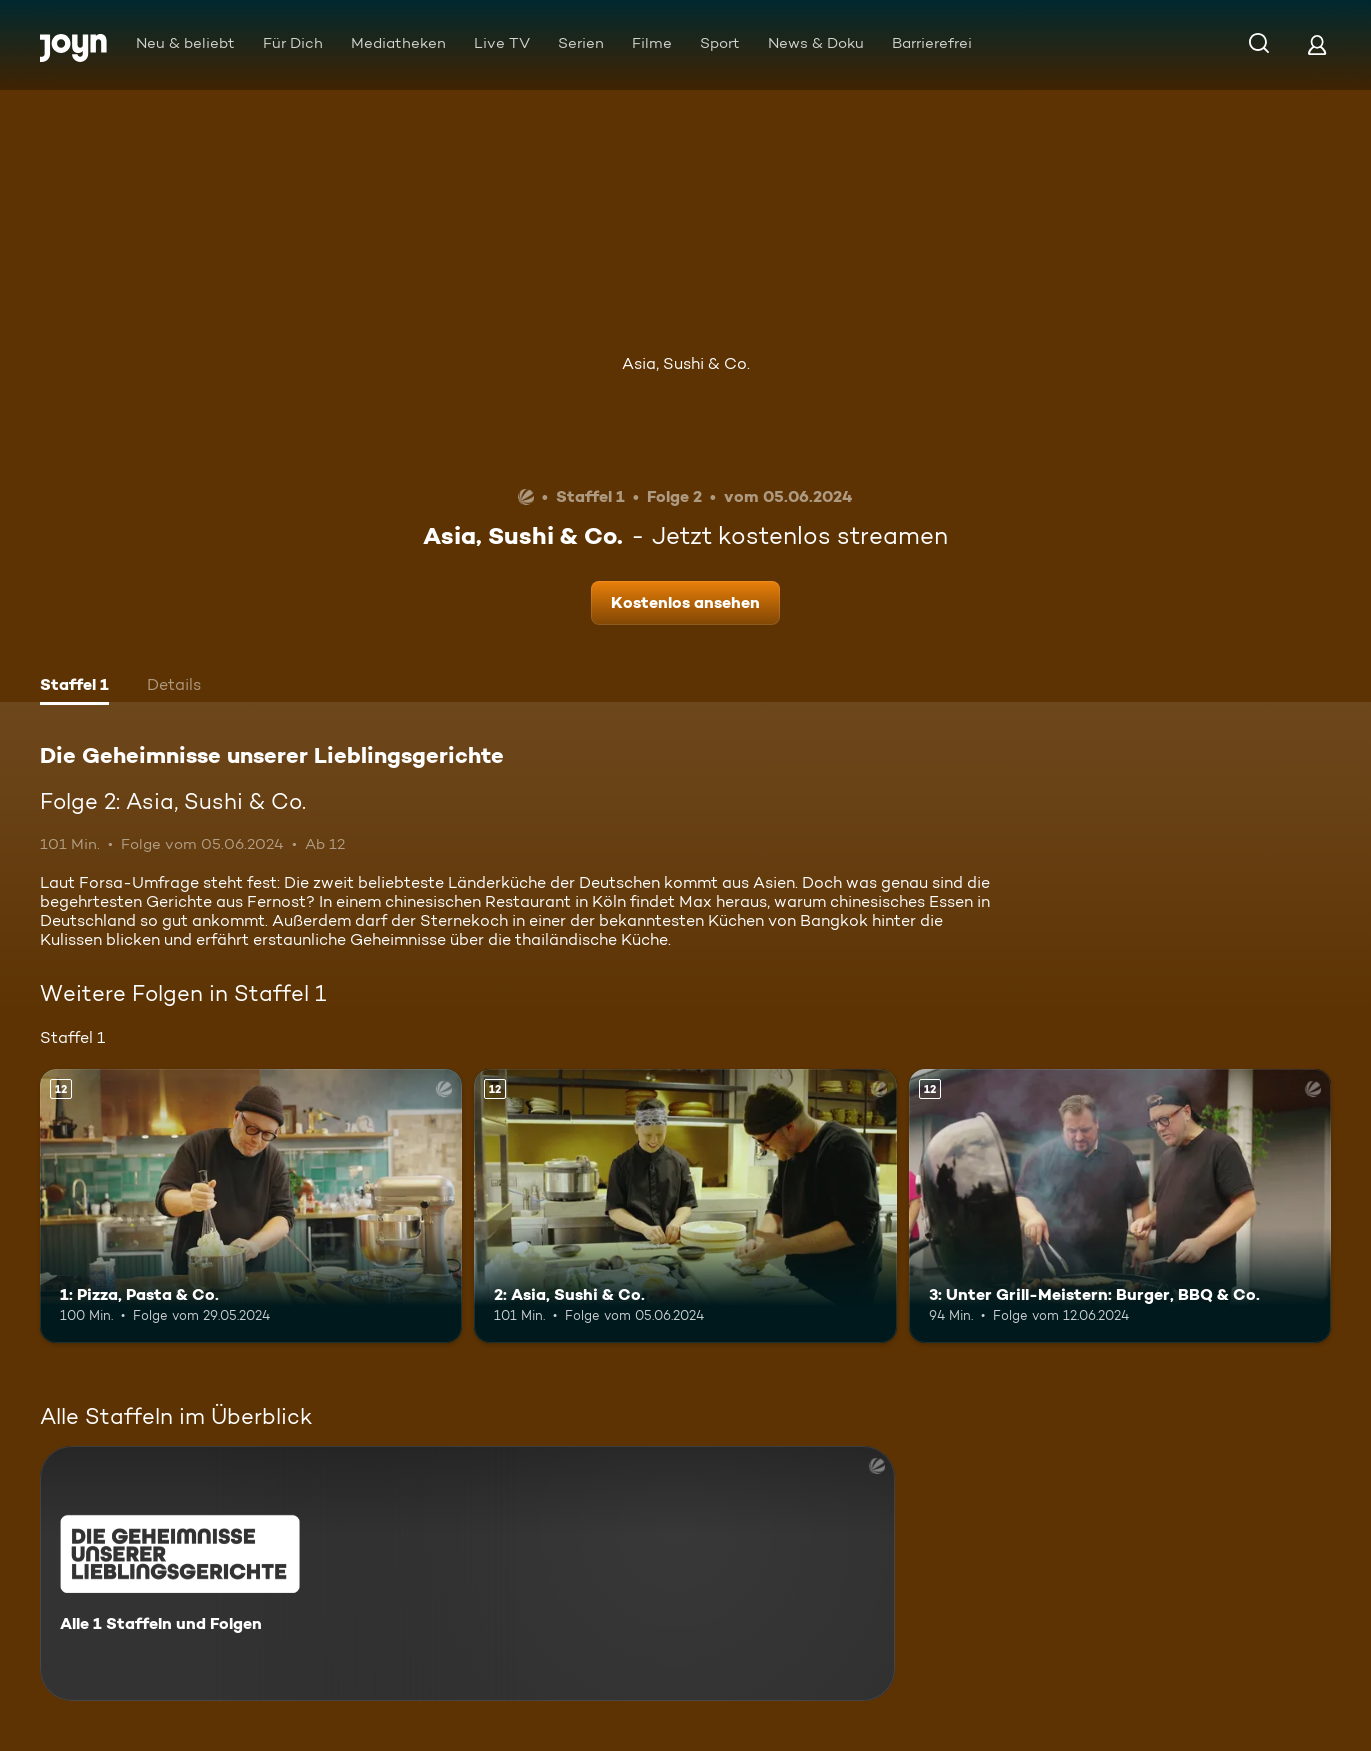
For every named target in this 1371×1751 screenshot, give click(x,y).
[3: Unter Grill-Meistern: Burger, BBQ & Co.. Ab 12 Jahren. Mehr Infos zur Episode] (1120, 1206)
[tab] (74, 687)
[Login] (1317, 44)
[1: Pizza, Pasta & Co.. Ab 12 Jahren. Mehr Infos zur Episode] (251, 1206)
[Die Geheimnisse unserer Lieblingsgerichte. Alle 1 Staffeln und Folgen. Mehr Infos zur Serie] (467, 1573)
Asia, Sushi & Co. (686, 363)
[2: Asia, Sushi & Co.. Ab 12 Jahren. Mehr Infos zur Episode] (685, 1206)
